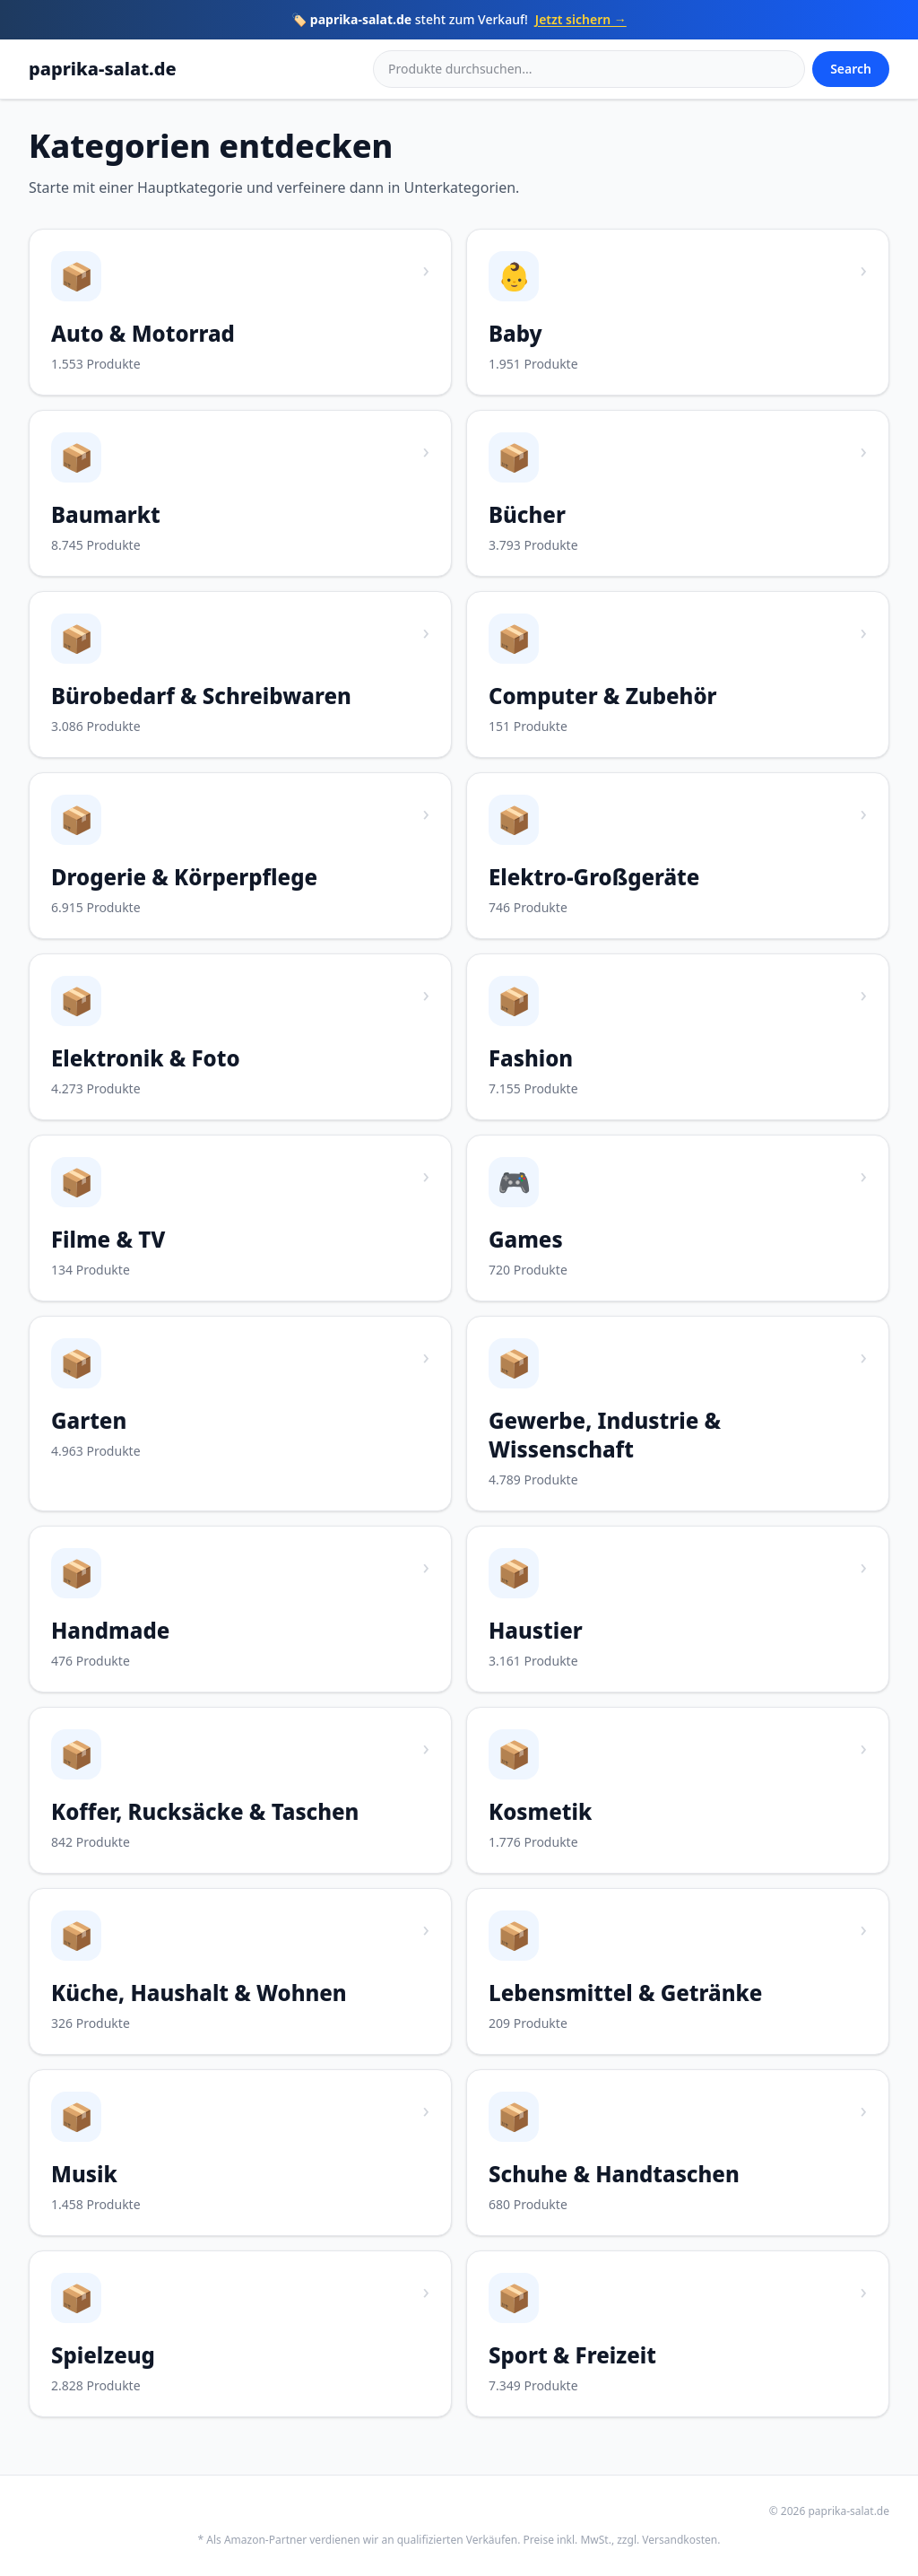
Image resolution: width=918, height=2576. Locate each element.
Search (850, 68)
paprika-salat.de (103, 69)
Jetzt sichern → (581, 19)
